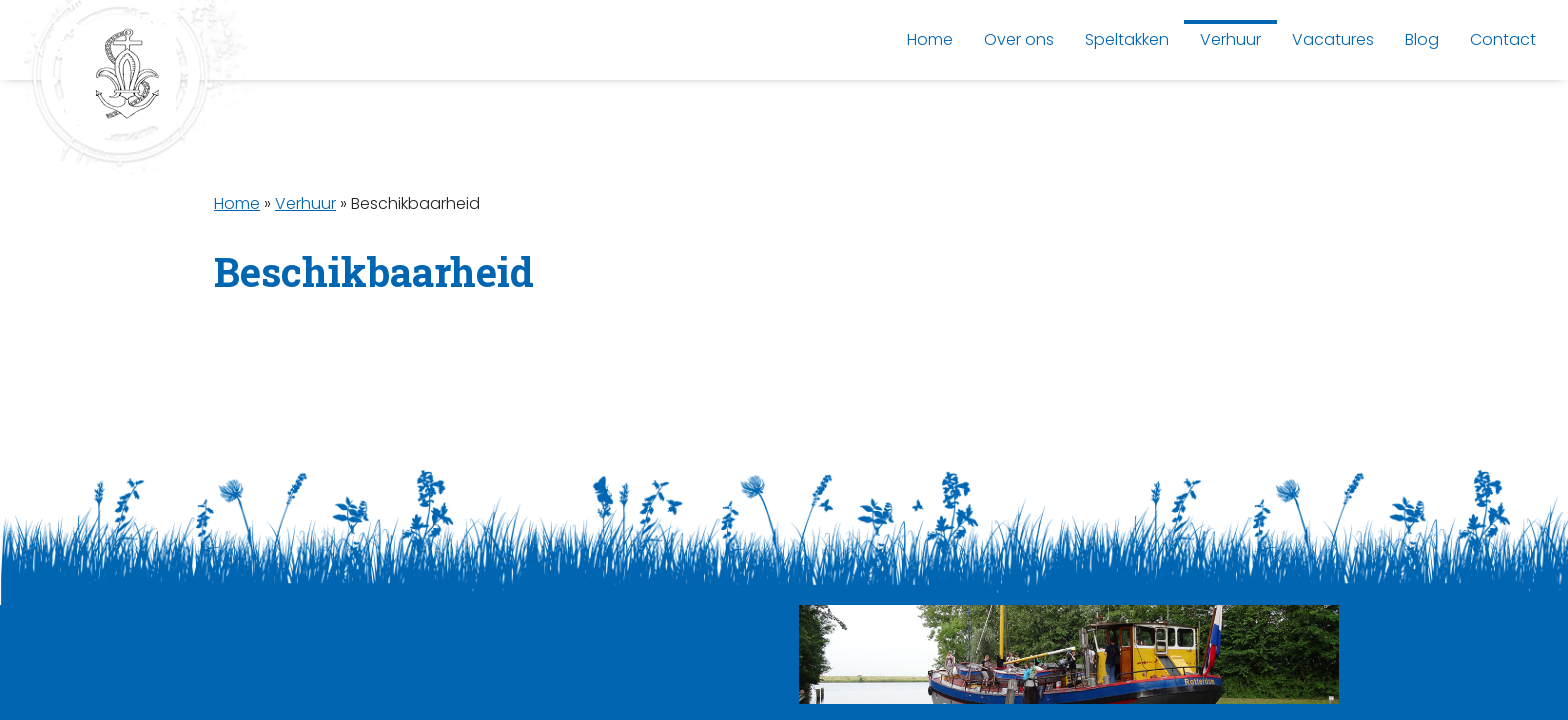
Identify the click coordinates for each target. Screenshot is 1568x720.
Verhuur (305, 203)
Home (237, 203)
